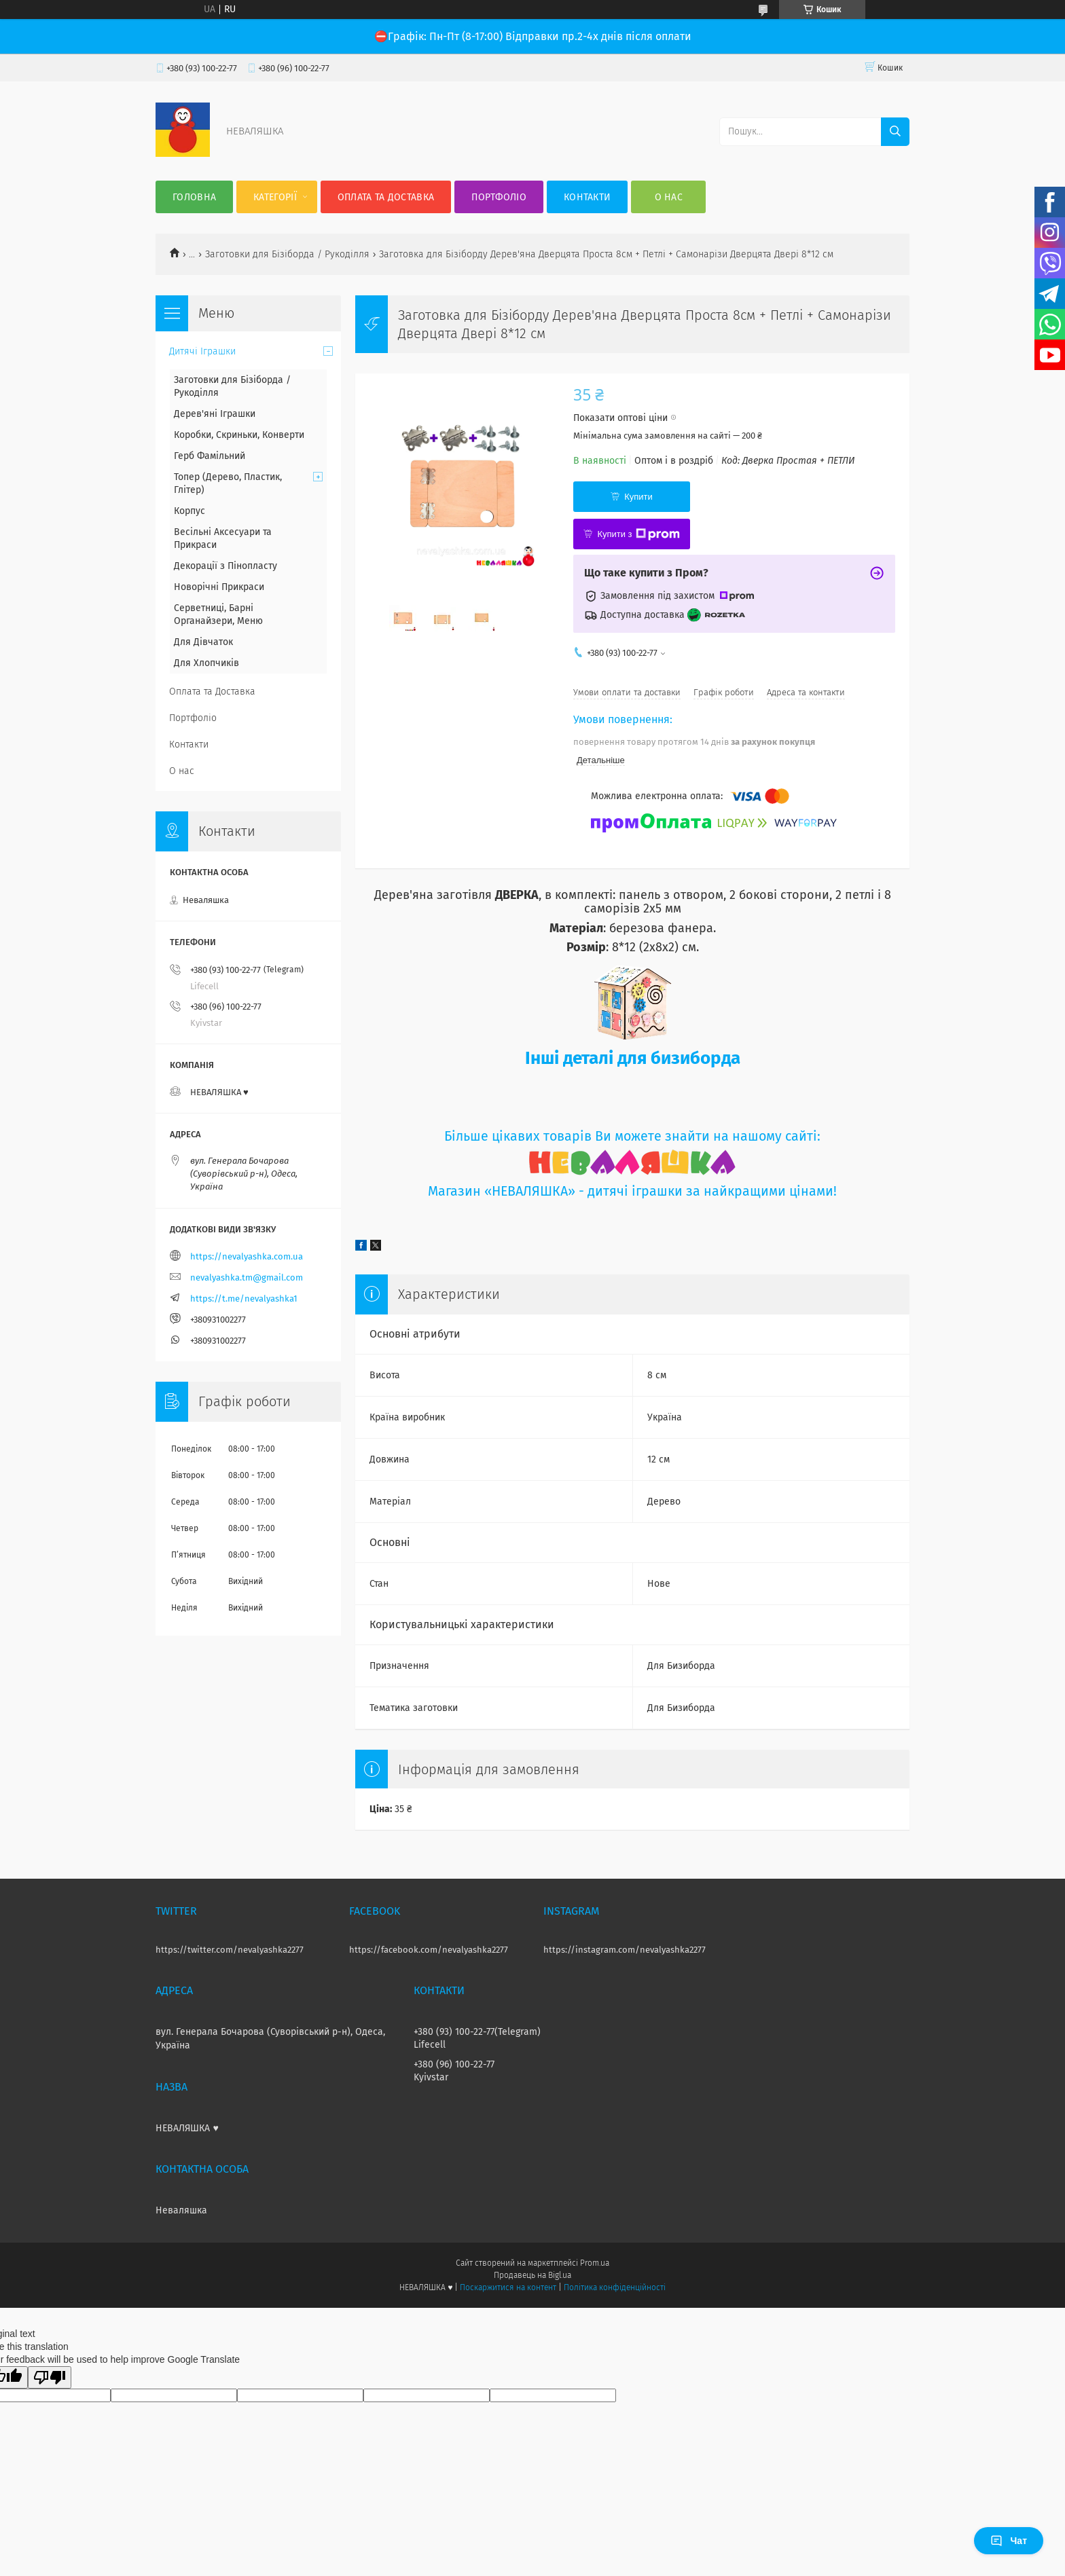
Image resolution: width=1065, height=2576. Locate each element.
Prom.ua (594, 2263)
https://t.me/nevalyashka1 (243, 1298)
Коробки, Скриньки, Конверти (239, 435)
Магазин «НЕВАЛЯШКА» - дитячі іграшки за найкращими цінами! (632, 1191)
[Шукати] (895, 131)
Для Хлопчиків (206, 663)
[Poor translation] (49, 2377)
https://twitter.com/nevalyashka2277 (230, 1950)
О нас (669, 197)
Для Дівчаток (203, 642)
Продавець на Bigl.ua (532, 2275)
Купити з (638, 534)
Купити (638, 497)
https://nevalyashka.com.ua (246, 1256)
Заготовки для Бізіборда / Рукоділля (287, 254)
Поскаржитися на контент (508, 2287)
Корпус (189, 511)
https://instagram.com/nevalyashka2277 (624, 1950)
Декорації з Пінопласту (225, 566)
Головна (194, 197)
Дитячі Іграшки (202, 351)
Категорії (275, 197)
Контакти (587, 197)
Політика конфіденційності (615, 2287)
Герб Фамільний (209, 456)
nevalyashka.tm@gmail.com (246, 1277)
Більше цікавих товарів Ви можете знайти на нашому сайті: (632, 1136)
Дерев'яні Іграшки (214, 414)
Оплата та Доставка (386, 197)
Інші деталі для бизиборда (632, 1058)
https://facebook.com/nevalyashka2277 (428, 1950)
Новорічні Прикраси (219, 587)
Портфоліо (498, 197)
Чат (1008, 2541)
